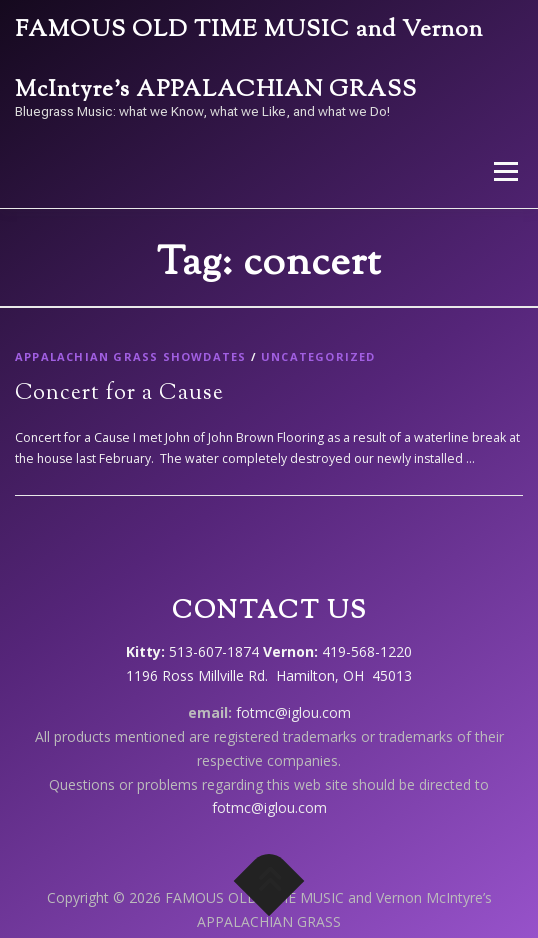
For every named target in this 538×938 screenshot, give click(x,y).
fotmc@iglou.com (293, 712)
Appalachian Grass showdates (130, 356)
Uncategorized (318, 356)
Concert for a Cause (119, 394)
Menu (504, 171)
